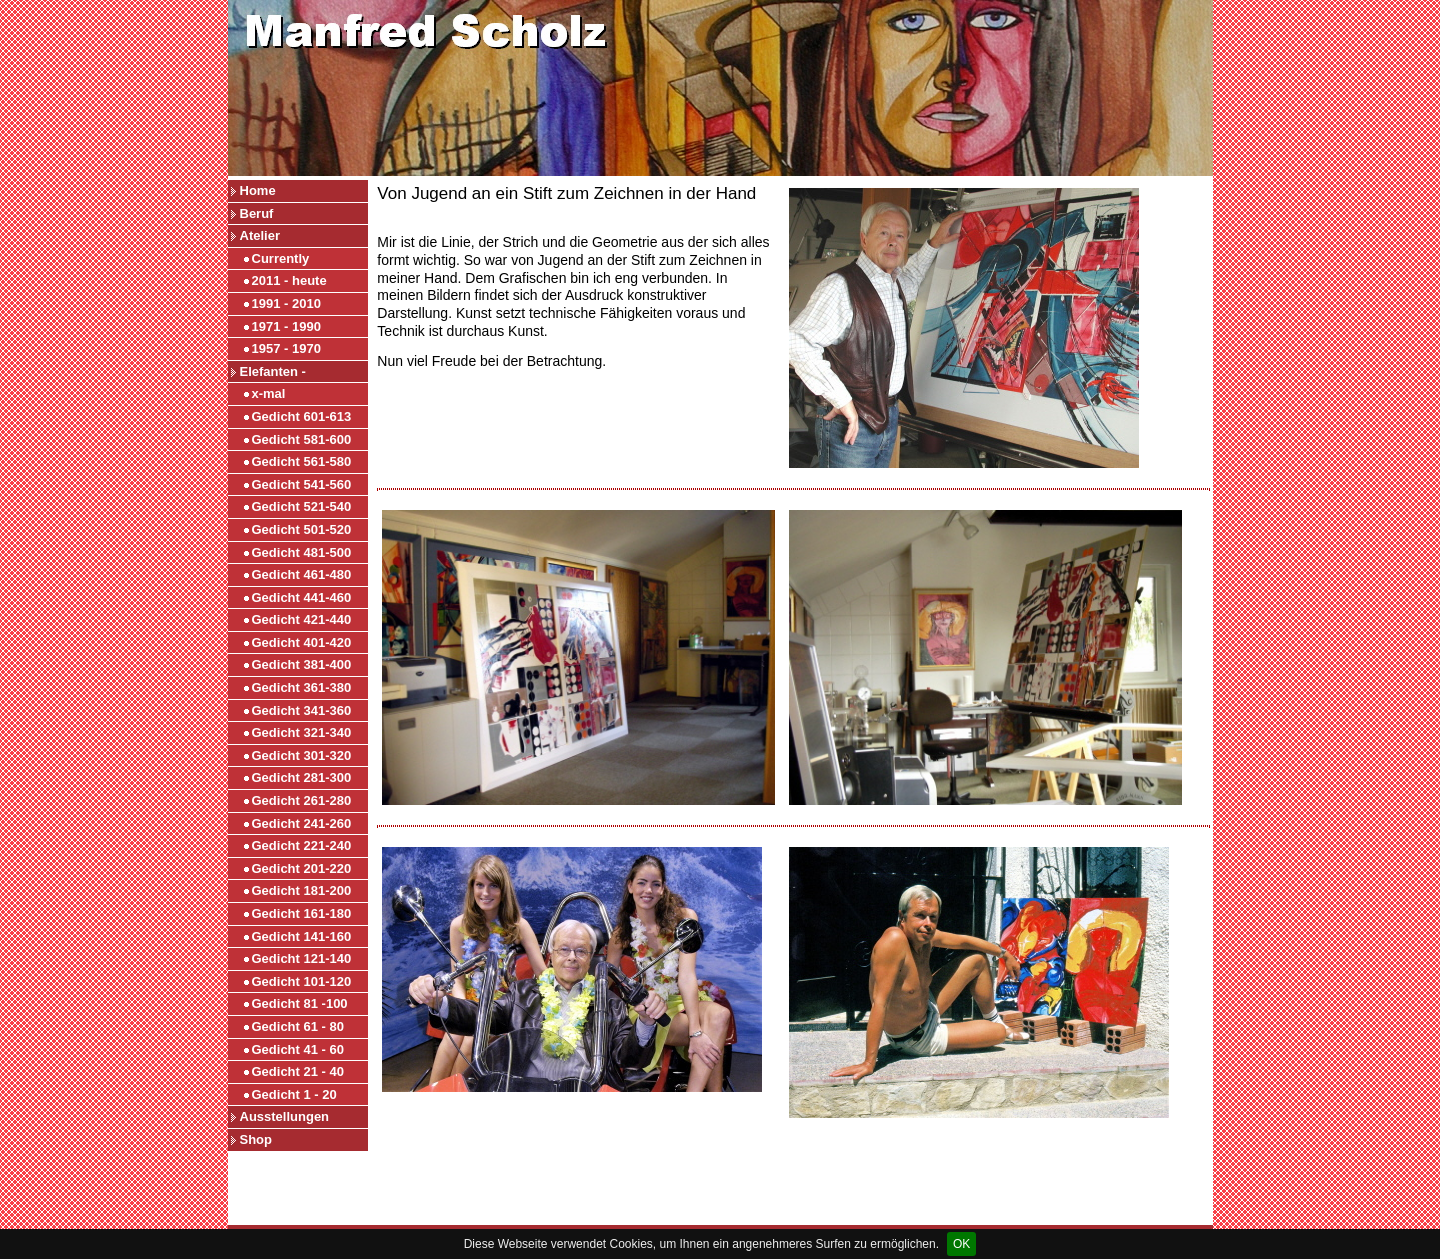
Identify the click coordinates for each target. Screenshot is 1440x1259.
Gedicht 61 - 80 (298, 1026)
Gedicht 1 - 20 (294, 1094)
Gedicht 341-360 (302, 710)
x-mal (269, 393)
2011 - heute (289, 280)
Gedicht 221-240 (302, 845)
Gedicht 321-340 (302, 732)
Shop (256, 1139)
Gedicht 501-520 (302, 529)
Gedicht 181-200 (302, 890)
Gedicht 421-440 (302, 619)
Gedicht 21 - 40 (298, 1071)
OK (961, 1244)
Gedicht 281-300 (302, 777)
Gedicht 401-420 (302, 642)
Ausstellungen (285, 1116)
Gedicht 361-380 (302, 687)
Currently (281, 258)
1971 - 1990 (286, 326)
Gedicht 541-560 (302, 484)
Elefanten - (273, 371)
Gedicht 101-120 (302, 981)
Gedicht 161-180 (302, 913)
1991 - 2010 (286, 303)
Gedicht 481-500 (302, 552)
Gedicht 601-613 (302, 416)
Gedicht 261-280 (302, 800)
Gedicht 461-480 (302, 574)
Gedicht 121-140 (302, 958)
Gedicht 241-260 (302, 823)
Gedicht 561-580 (302, 461)
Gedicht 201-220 (302, 868)
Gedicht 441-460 (302, 597)
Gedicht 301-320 (302, 755)
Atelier (260, 235)
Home (258, 190)
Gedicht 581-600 (302, 439)
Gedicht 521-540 (302, 506)
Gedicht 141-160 (302, 936)
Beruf (257, 213)
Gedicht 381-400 (302, 664)
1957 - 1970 (286, 348)
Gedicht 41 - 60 (298, 1049)
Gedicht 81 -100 (300, 1003)
